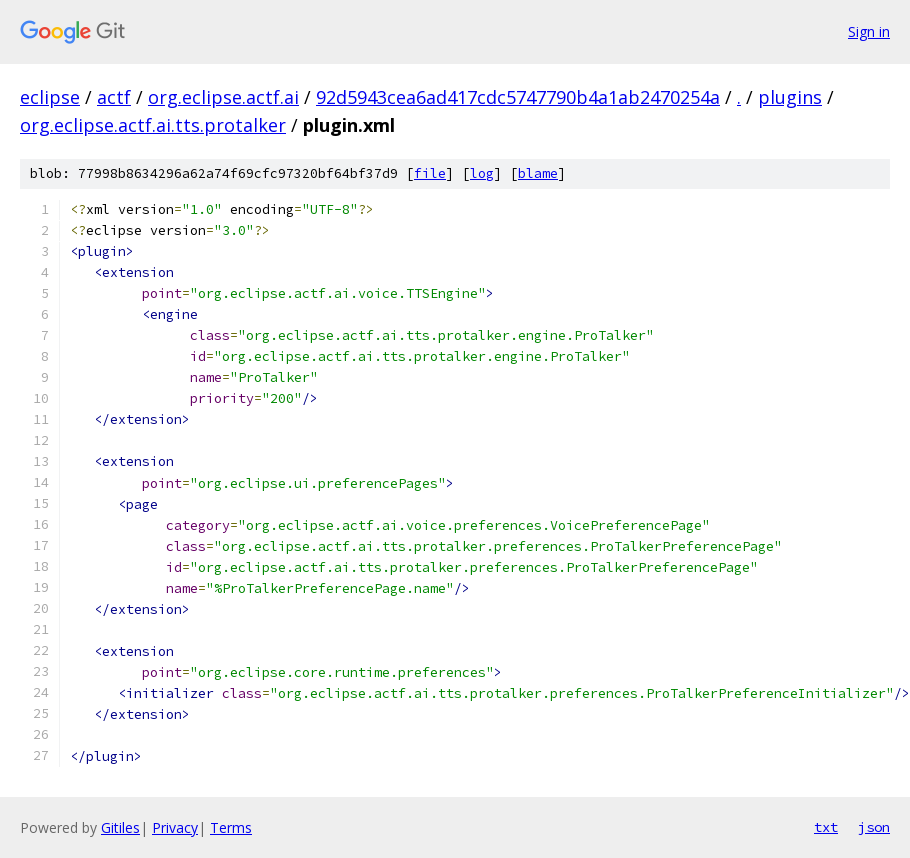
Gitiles (120, 827)
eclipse (50, 97)
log (482, 173)
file (430, 173)
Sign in (869, 31)
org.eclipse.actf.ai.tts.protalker (153, 125)
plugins (790, 97)
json (874, 827)
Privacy (175, 827)
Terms (231, 827)
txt (826, 827)
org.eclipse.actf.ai (223, 97)
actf (114, 97)
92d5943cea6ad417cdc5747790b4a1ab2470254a (518, 97)
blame (538, 173)
